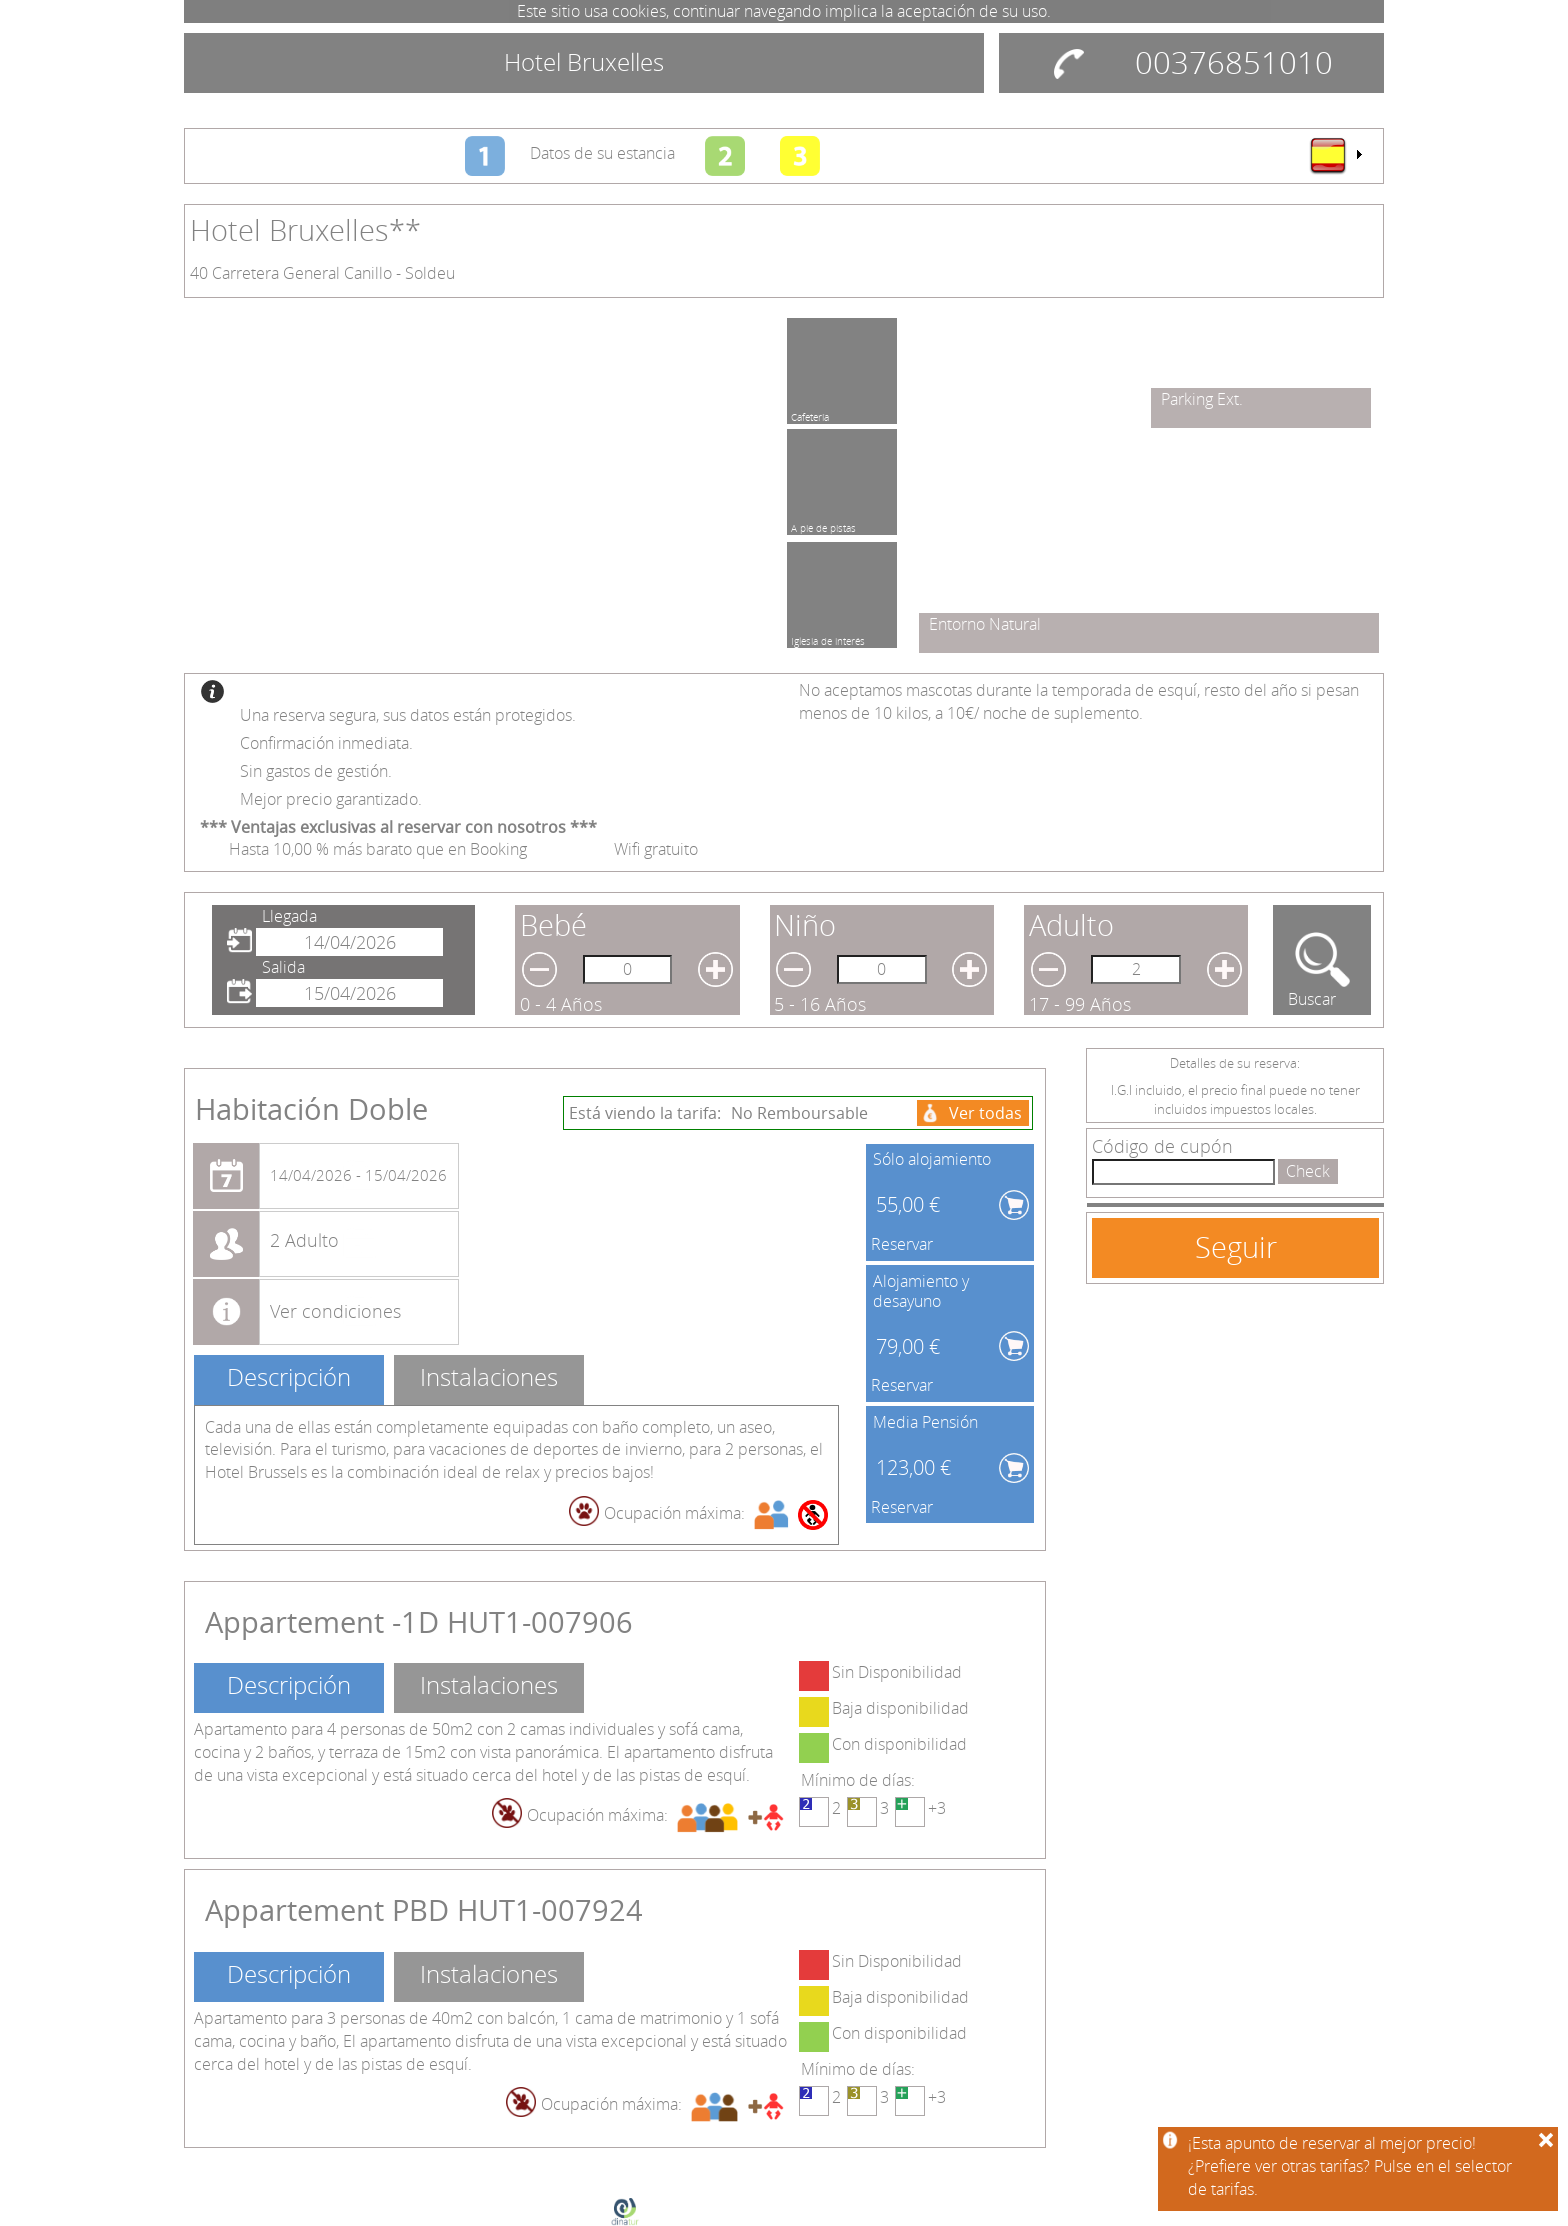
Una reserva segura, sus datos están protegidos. (408, 715)
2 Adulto (304, 1240)
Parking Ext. (1202, 399)
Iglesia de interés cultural (828, 638)
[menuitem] (1335, 155)
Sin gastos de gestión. (316, 771)
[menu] (1335, 155)
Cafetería (810, 414)
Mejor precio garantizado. (331, 799)
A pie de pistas (823, 525)
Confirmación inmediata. (326, 743)
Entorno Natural (985, 624)
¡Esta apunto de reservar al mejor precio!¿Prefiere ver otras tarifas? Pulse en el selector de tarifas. (1350, 2166)
